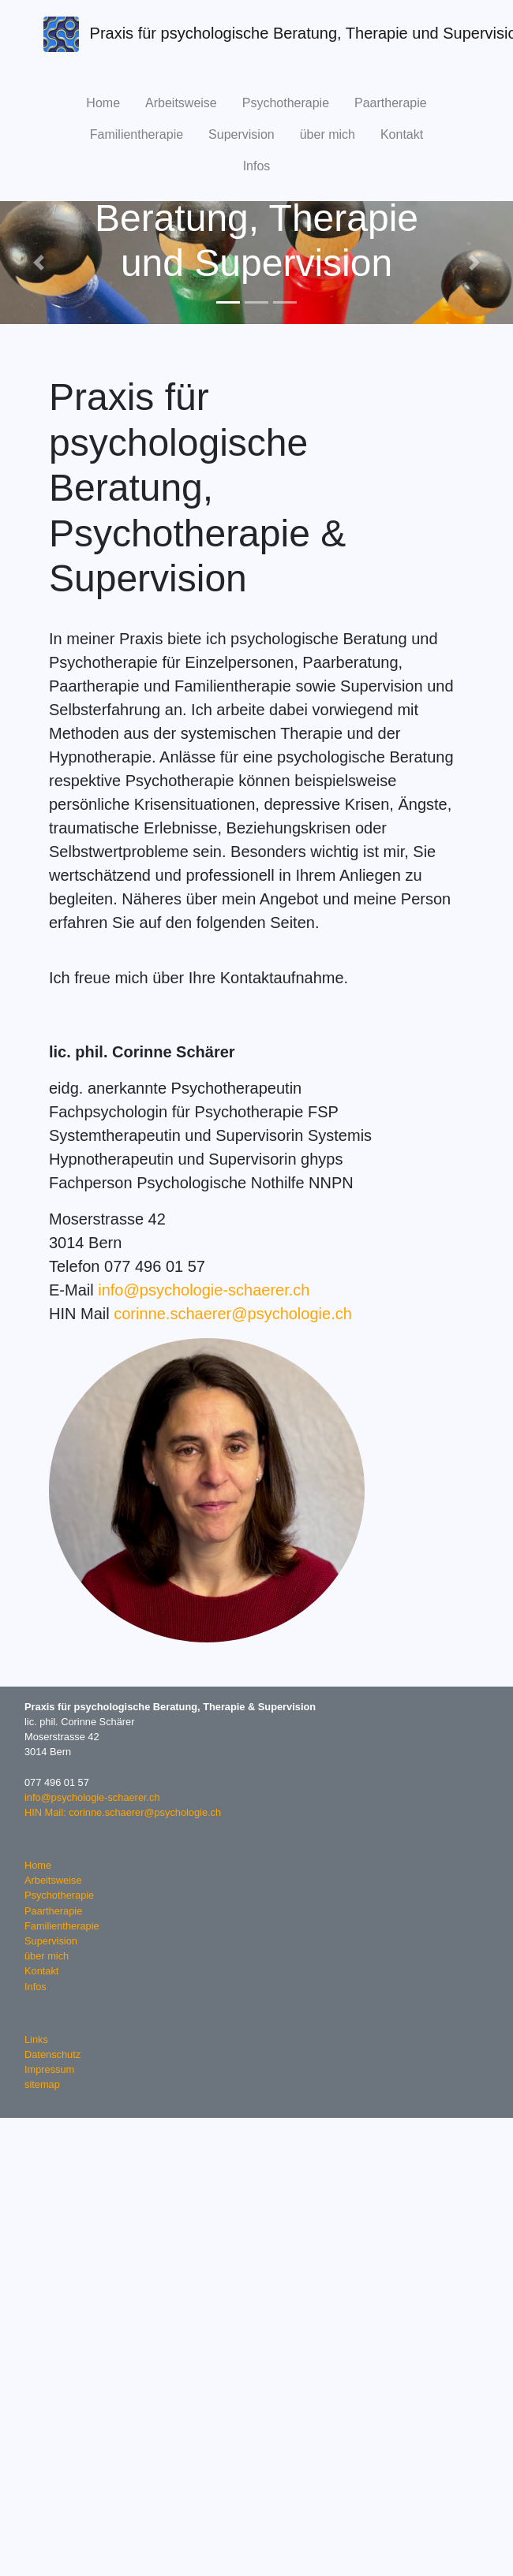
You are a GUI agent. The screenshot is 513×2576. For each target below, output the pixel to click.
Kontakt (401, 134)
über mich (327, 134)
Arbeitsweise (181, 103)
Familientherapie (136, 134)
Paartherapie (390, 103)
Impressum (49, 2069)
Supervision (241, 134)
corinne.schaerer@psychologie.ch (233, 1313)
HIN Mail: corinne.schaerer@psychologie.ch (122, 1812)
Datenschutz (52, 2054)
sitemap (42, 2084)
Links (36, 2039)
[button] (38, 262)
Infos (257, 166)
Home (103, 103)
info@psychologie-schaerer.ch (203, 1290)
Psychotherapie (285, 103)
